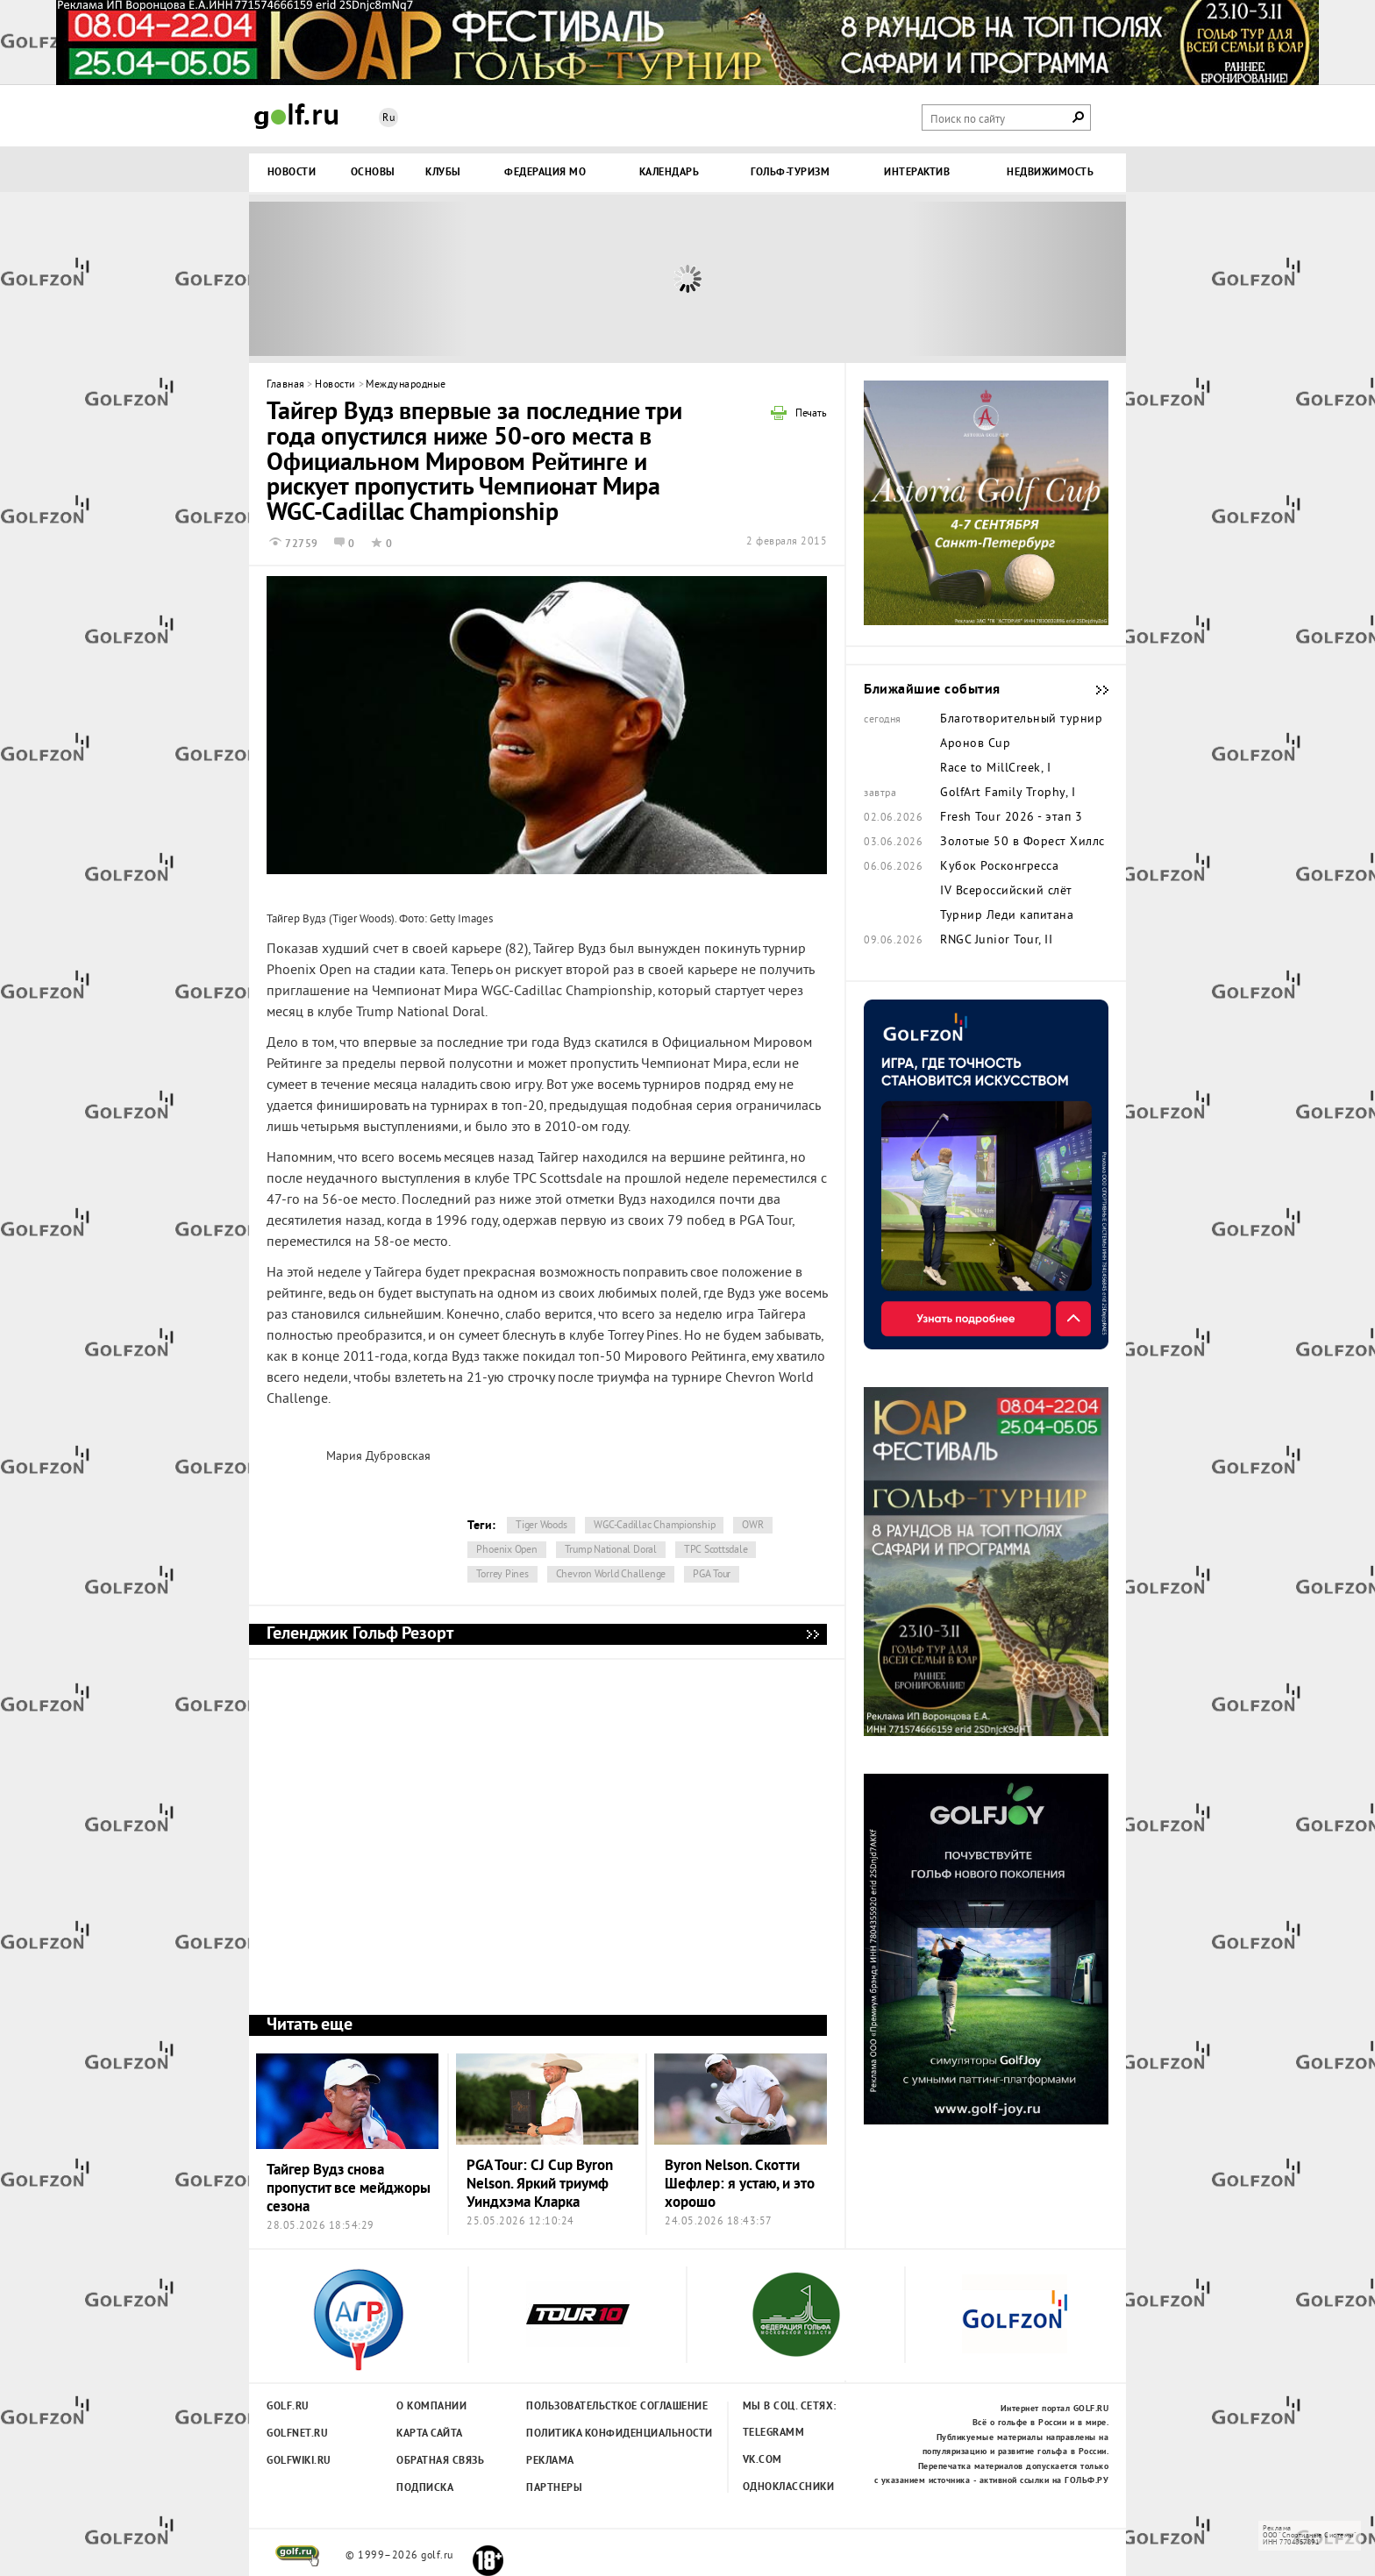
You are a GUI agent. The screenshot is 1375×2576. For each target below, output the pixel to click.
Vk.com (762, 2460)
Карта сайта (429, 2434)
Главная (286, 385)
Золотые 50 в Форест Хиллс (1022, 842)
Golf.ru (288, 2407)
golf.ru (298, 2555)
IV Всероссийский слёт (1006, 892)
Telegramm (774, 2433)
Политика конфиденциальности (581, 2434)
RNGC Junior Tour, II (996, 941)
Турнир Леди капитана (1006, 916)
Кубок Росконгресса (999, 867)
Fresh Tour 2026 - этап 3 (1011, 818)
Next (1016, 279)
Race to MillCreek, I (995, 769)
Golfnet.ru (297, 2434)
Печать (811, 414)
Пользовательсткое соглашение (581, 2407)
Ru (388, 118)
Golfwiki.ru (299, 2461)
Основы (373, 173)
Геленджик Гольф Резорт (812, 1634)
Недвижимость (1050, 173)
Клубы (443, 173)
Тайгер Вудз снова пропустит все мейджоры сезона (349, 2189)
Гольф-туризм (790, 173)
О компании (431, 2407)
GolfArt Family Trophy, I (1007, 793)
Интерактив (917, 173)
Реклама (550, 2461)
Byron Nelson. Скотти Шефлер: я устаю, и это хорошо (740, 2185)
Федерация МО (545, 173)
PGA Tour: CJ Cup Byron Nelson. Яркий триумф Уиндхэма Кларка (540, 2185)
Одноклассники (789, 2487)
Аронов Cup (975, 744)
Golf (296, 116)
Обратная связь (440, 2461)
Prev (358, 279)
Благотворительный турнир (1021, 720)
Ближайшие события (1093, 690)
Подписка (424, 2488)
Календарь (669, 173)
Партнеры (554, 2488)
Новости (292, 173)
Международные (406, 385)
